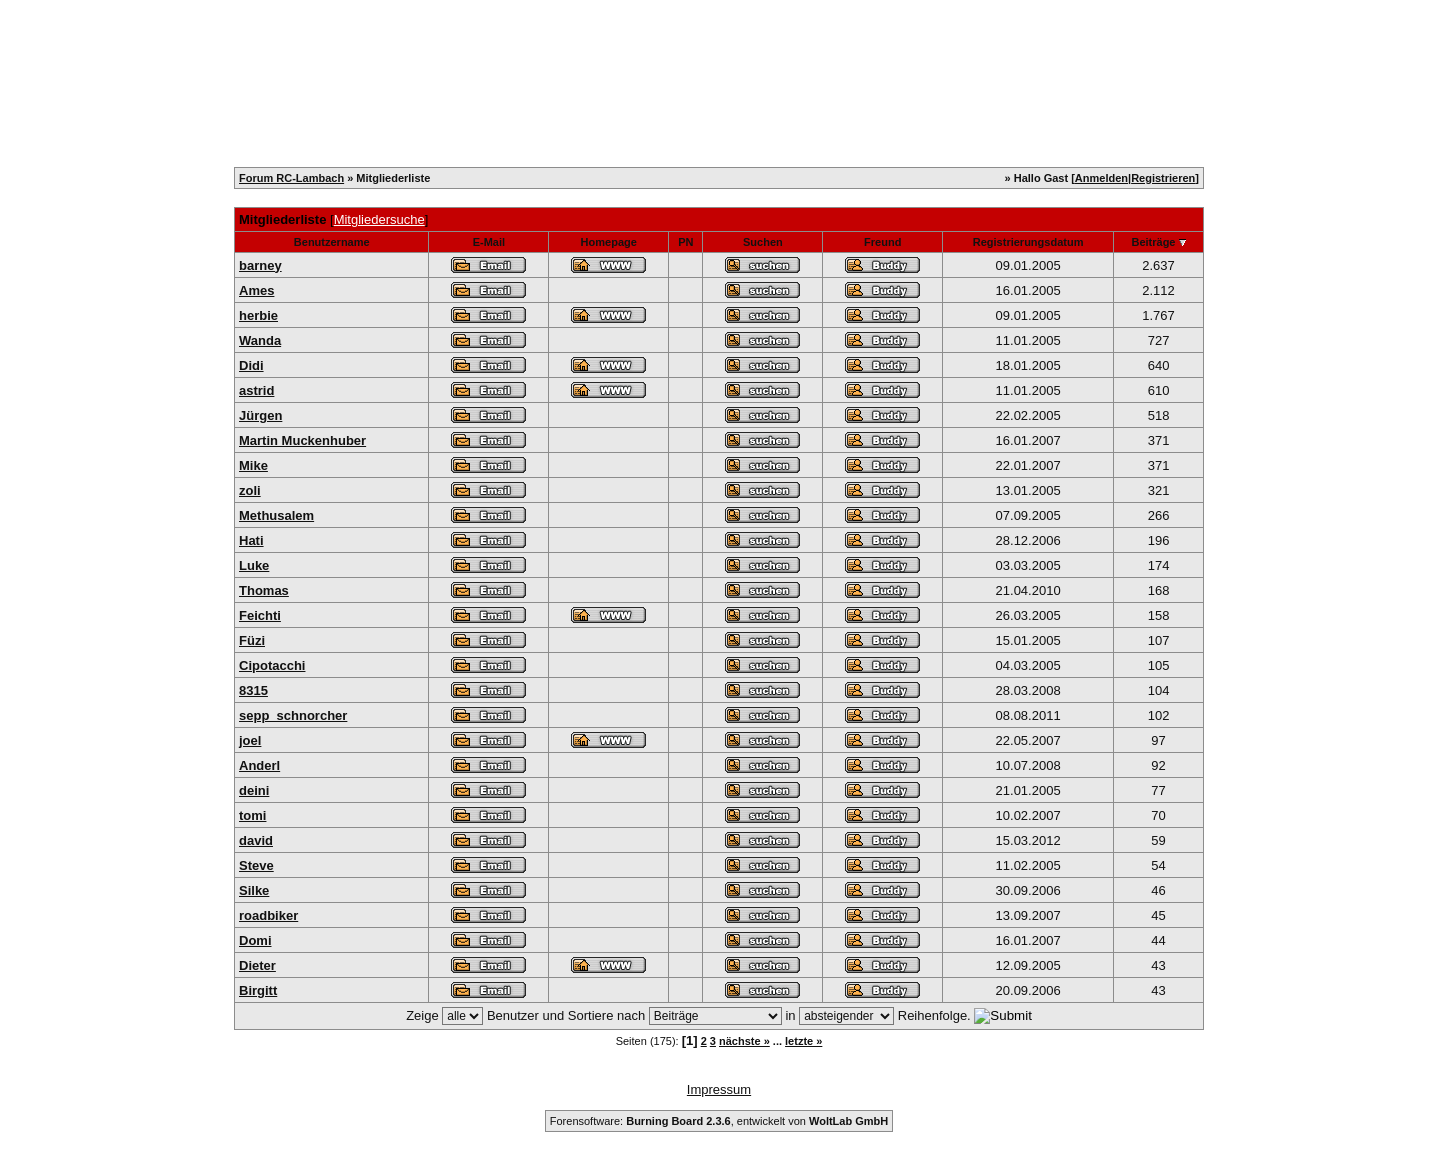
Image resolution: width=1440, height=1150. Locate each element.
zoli (250, 490)
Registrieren (339, 48)
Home (245, 48)
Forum (820, 48)
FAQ (756, 48)
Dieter (257, 965)
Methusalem (276, 515)
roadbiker (268, 915)
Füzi (252, 640)
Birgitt (258, 990)
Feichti (260, 615)
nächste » (744, 1041)
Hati (251, 540)
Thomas (264, 590)
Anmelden (1101, 178)
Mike (253, 465)
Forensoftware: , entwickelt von (719, 1121)
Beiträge (1153, 242)
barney (260, 265)
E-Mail (489, 242)
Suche (689, 48)
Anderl (259, 765)
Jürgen (260, 415)
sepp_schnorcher (293, 715)
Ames (256, 290)
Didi (251, 365)
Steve (256, 865)
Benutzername (332, 242)
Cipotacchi (272, 665)
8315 (253, 690)
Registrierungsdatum (1028, 242)
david (256, 840)
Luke (254, 565)
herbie (258, 315)
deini (254, 790)
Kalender (442, 48)
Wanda (260, 340)
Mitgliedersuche (379, 219)
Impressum (719, 1089)
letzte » (803, 1041)
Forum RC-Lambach (291, 178)
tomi (252, 815)
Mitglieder (537, 48)
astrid (256, 390)
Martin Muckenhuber (302, 440)
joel (250, 740)
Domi (255, 940)
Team (619, 48)
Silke (254, 890)
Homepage (609, 242)
